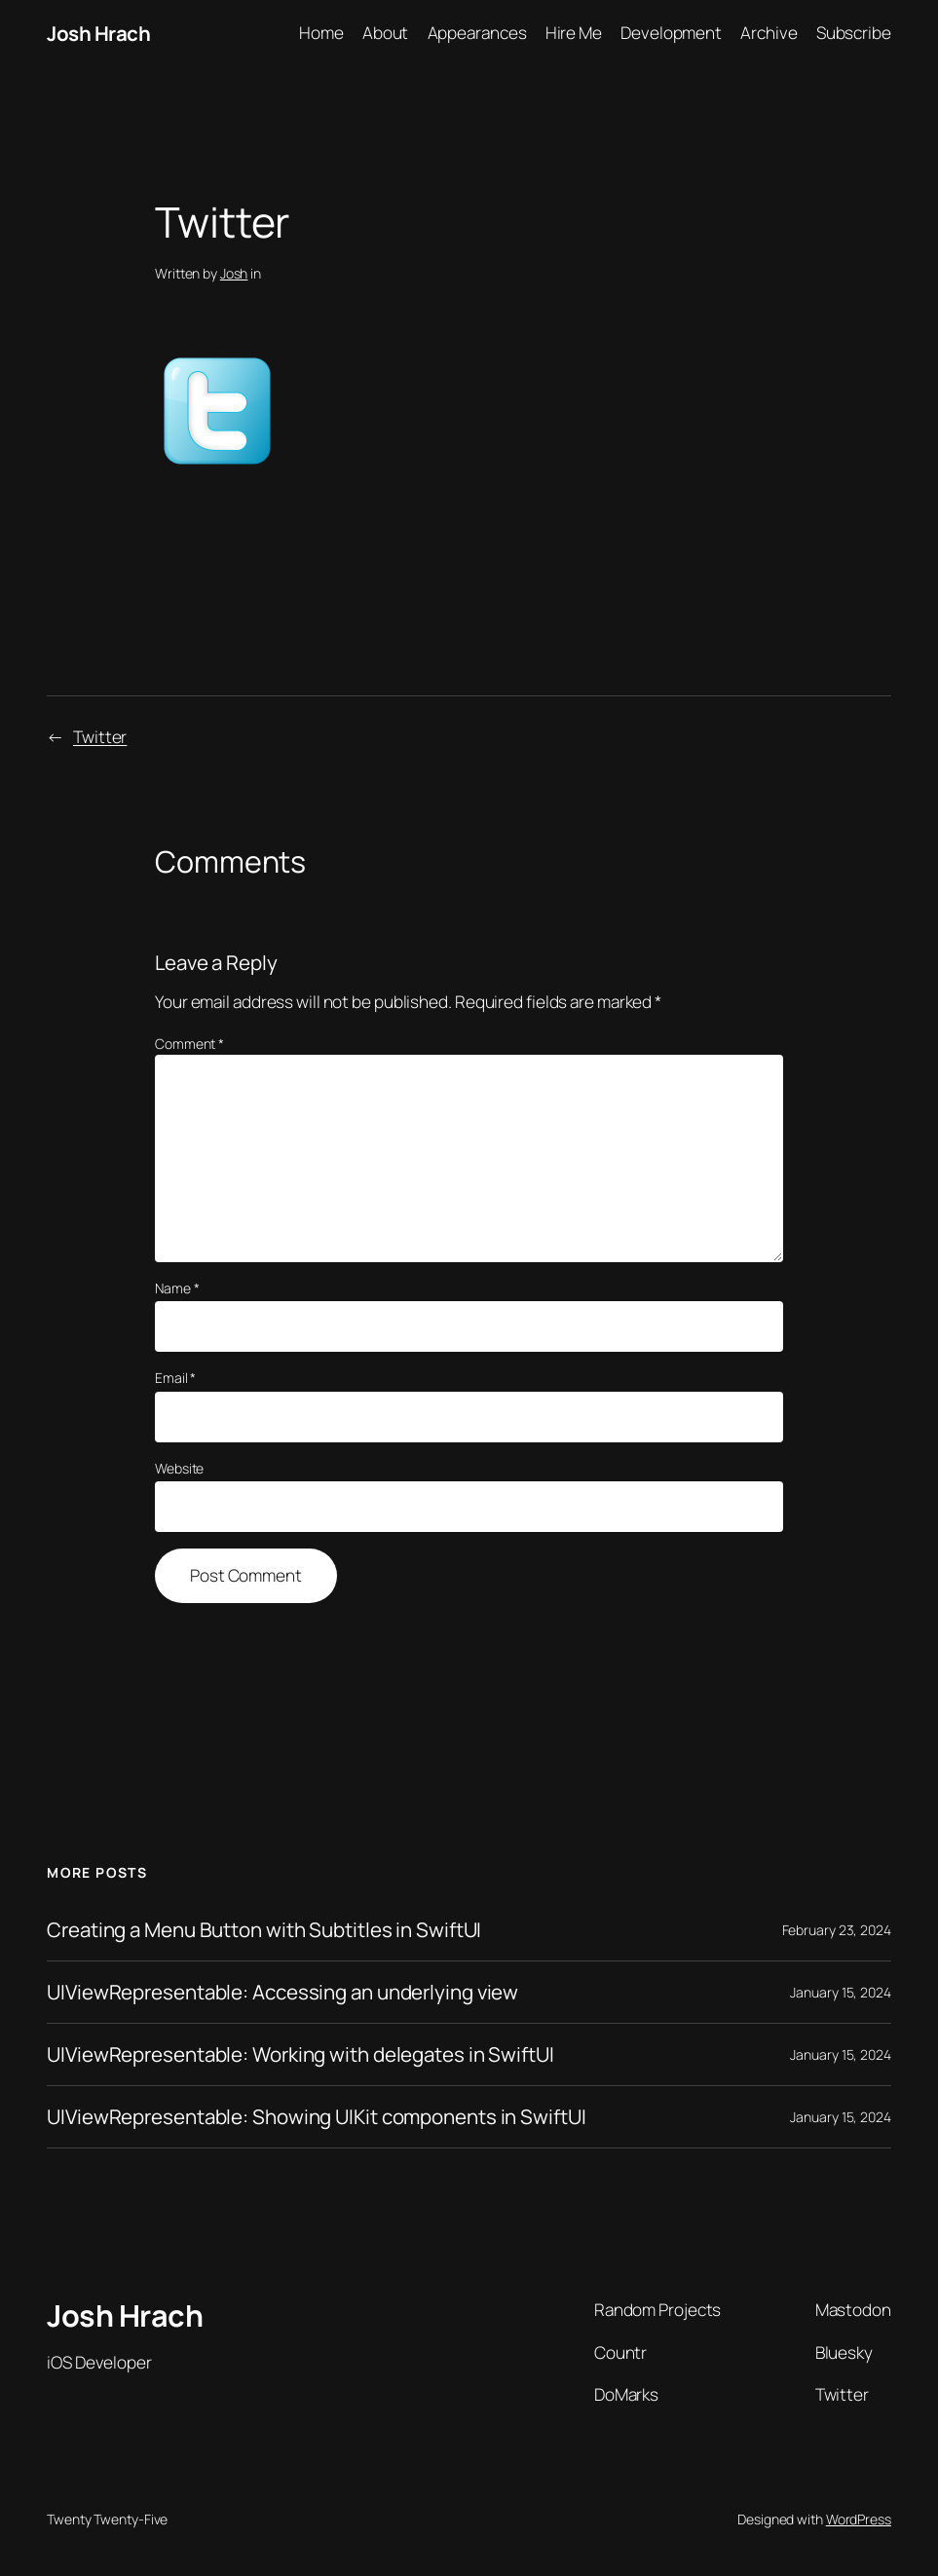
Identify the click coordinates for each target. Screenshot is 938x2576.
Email (175, 1377)
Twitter (100, 737)
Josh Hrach (98, 33)
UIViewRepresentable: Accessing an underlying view (282, 1992)
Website (179, 1468)
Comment (189, 1043)
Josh (234, 273)
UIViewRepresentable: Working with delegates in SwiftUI (300, 2054)
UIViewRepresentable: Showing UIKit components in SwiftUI (316, 2117)
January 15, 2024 (840, 1992)
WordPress (858, 2519)
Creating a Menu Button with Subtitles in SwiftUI (264, 1930)
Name (177, 1288)
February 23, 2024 (836, 1930)
